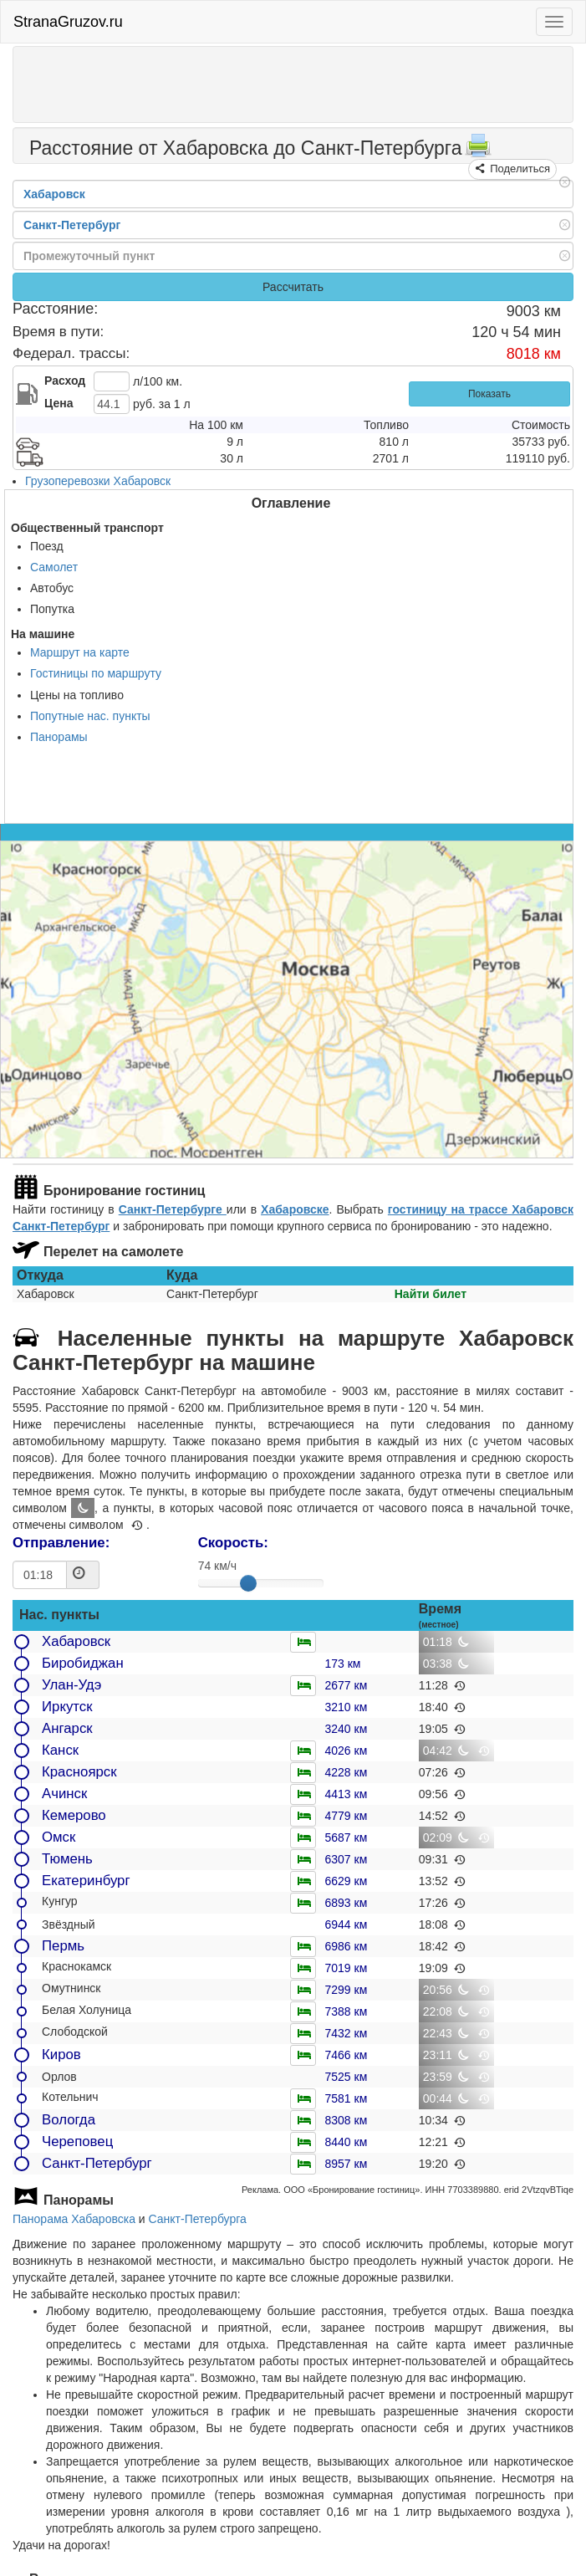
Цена (58, 403)
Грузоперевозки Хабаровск (98, 481)
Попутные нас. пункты (90, 716)
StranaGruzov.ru (68, 21)
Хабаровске (295, 1209)
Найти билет (430, 1294)
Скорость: (233, 1543)
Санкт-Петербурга (198, 2219)
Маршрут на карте (80, 652)
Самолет (54, 567)
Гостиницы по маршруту (95, 673)
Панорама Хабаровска (74, 2219)
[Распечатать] (478, 150)
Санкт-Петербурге (173, 1209)
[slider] (248, 1583)
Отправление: (61, 1543)
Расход (64, 380)
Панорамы (59, 737)
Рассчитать (293, 287)
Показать (489, 394)
